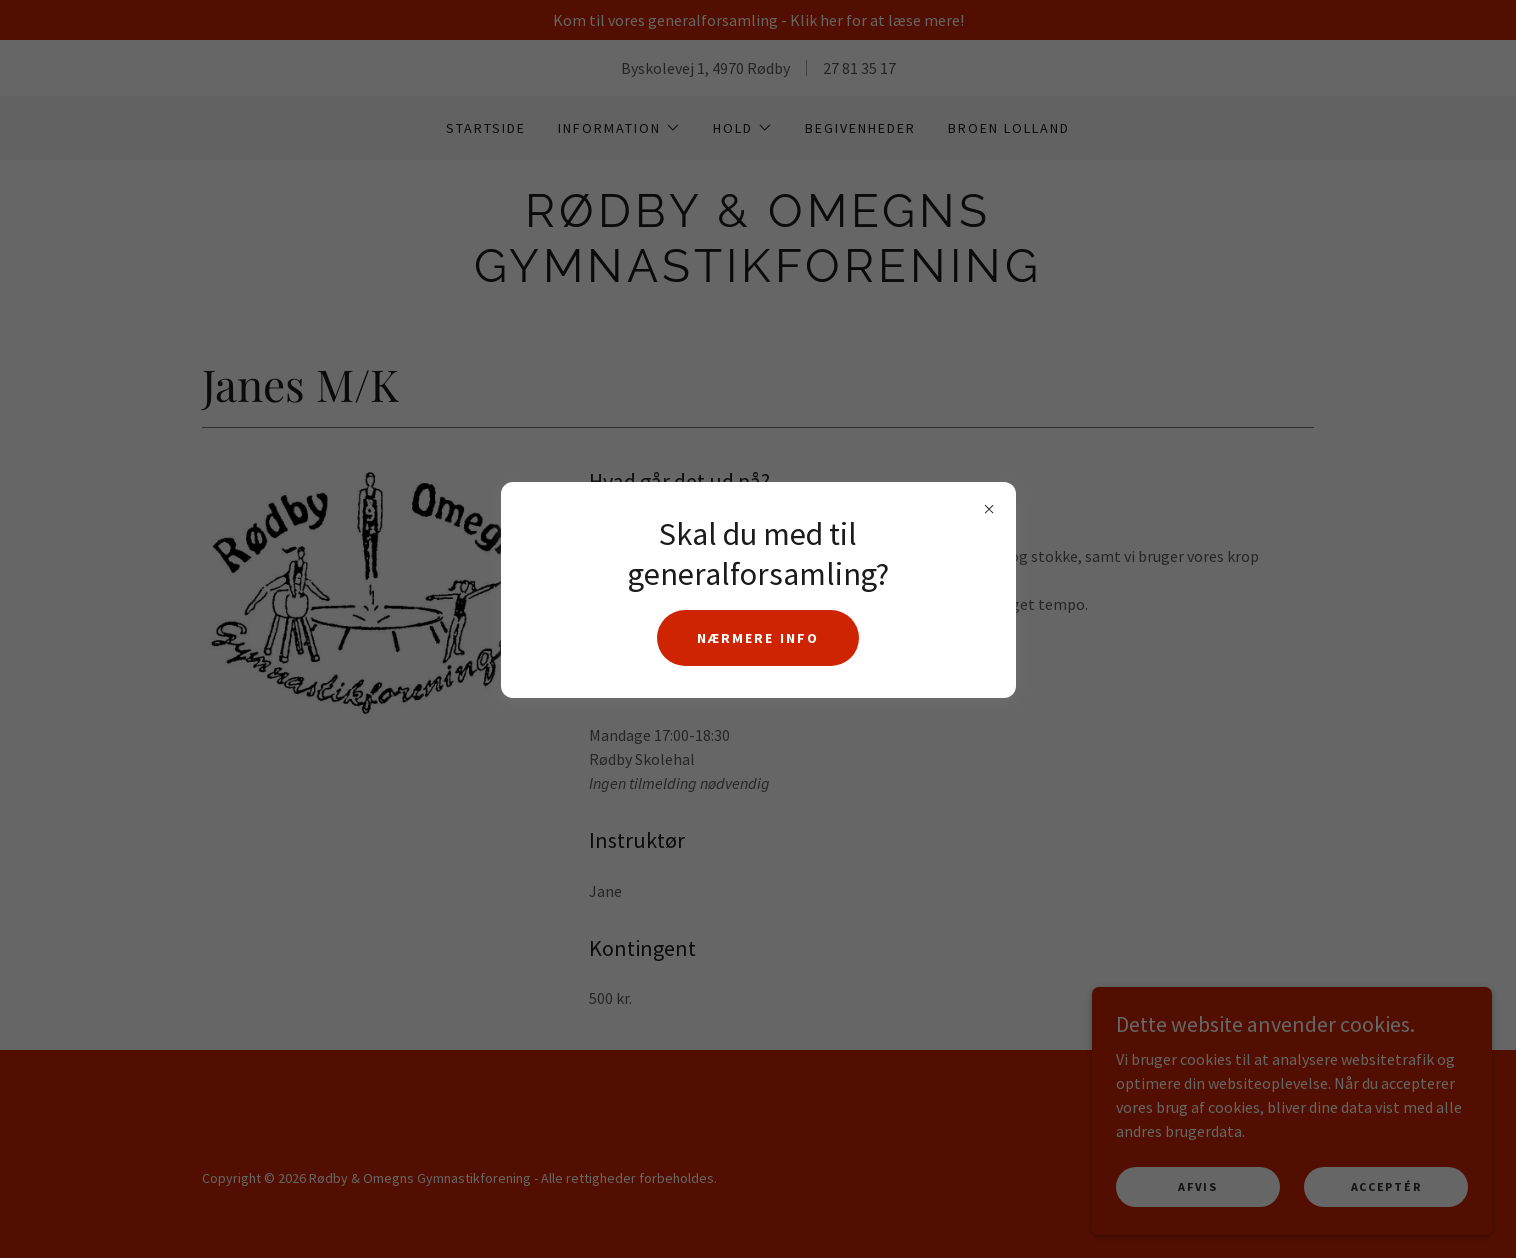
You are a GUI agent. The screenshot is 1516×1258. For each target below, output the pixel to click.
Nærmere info (757, 638)
